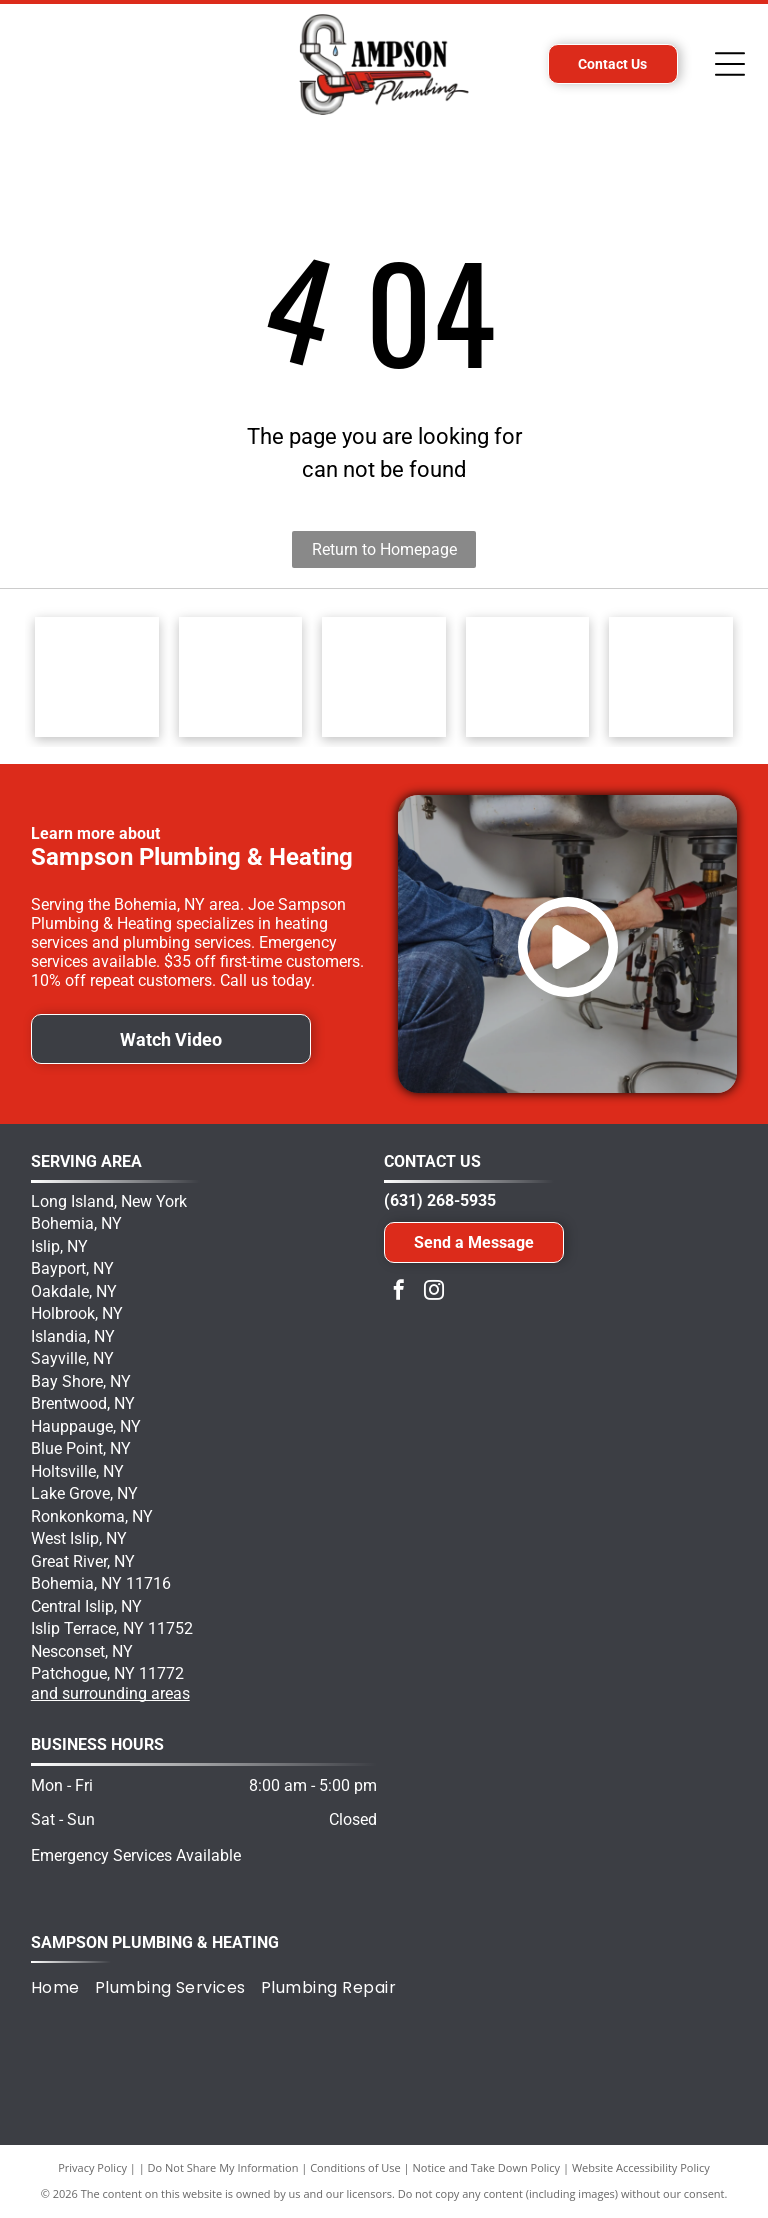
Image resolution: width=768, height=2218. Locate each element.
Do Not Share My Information (223, 2167)
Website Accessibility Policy (641, 2167)
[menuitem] (63, 1988)
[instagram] (434, 1292)
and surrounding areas (110, 1693)
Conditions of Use (355, 2167)
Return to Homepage (384, 549)
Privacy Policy (92, 2167)
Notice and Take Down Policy (487, 2167)
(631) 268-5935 (440, 1200)
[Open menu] (730, 64)
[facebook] (399, 1292)
